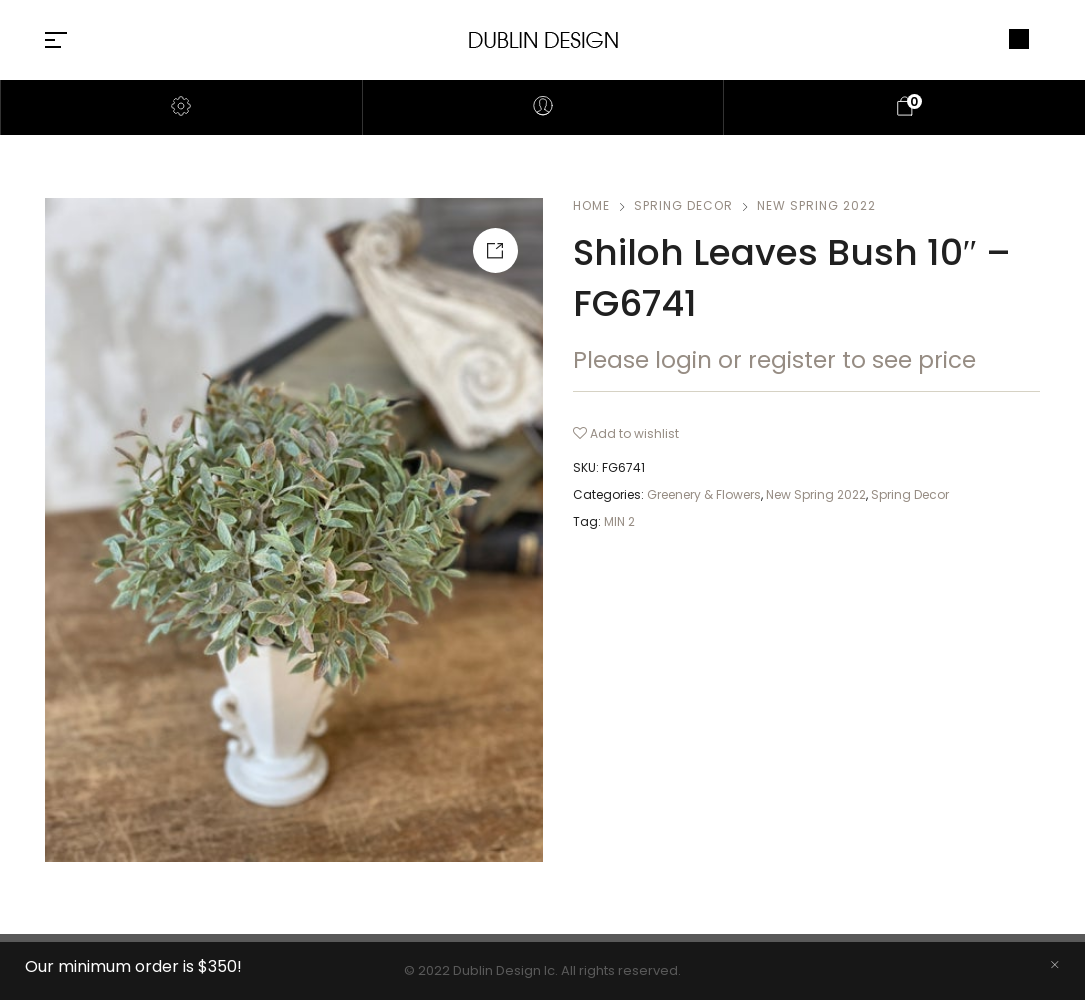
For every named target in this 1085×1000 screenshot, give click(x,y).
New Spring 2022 (816, 205)
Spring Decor (683, 205)
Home (591, 205)
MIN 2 (619, 521)
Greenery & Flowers (704, 494)
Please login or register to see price (774, 360)
